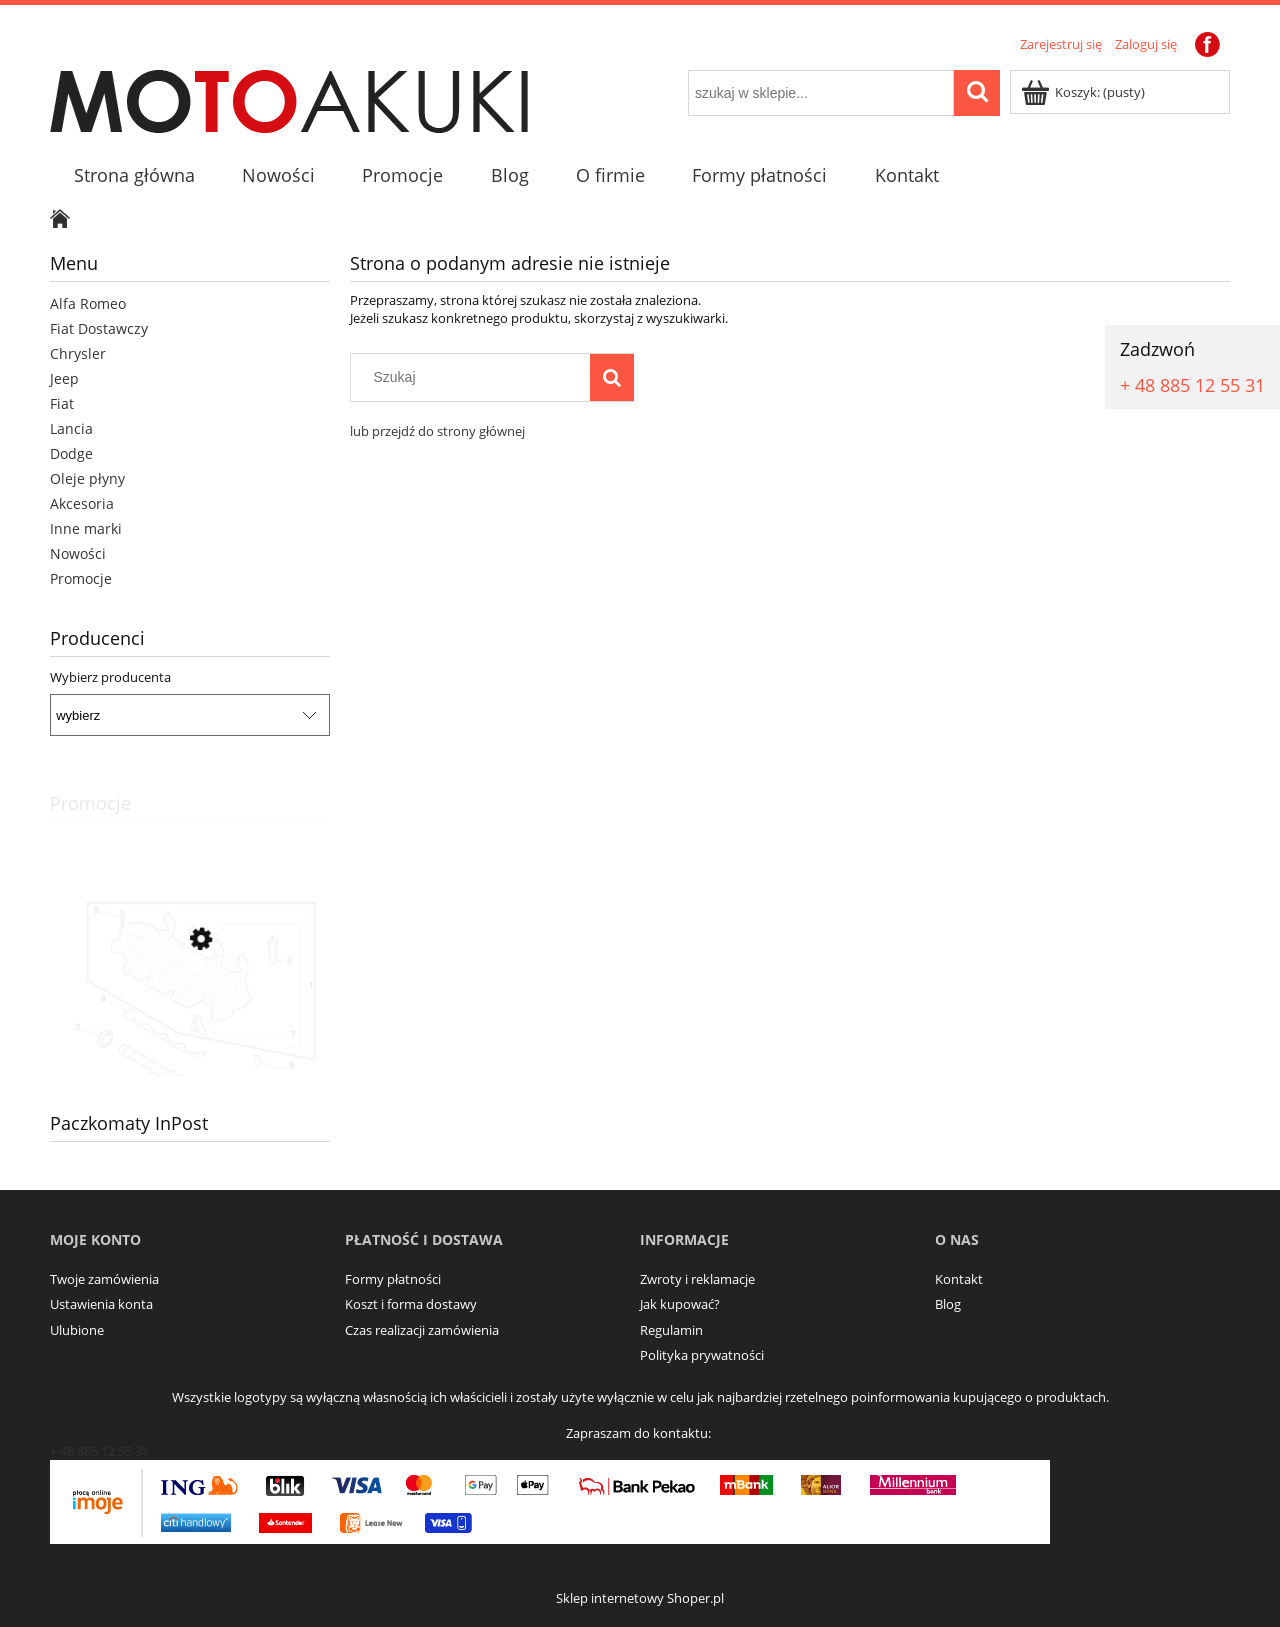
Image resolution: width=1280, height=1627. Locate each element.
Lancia (71, 428)
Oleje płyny (87, 478)
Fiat (62, 403)
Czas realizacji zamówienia (422, 1330)
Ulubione (77, 1330)
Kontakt (959, 1279)
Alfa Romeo (88, 303)
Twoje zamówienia (104, 1279)
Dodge (71, 453)
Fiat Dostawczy (99, 328)
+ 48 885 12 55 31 (1192, 385)
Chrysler (78, 353)
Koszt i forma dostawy (411, 1304)
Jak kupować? (680, 1304)
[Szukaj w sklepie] (475, 377)
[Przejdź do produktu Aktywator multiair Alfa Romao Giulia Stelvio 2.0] (190, 1030)
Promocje (81, 578)
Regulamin (671, 1330)
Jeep (64, 378)
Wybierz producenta (110, 677)
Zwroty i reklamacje (697, 1279)
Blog (948, 1304)
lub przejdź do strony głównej (437, 431)
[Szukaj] (612, 377)
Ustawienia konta (101, 1304)
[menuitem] (134, 175)
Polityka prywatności (702, 1355)
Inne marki (86, 528)
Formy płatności (393, 1279)
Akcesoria (82, 503)
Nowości (78, 553)
